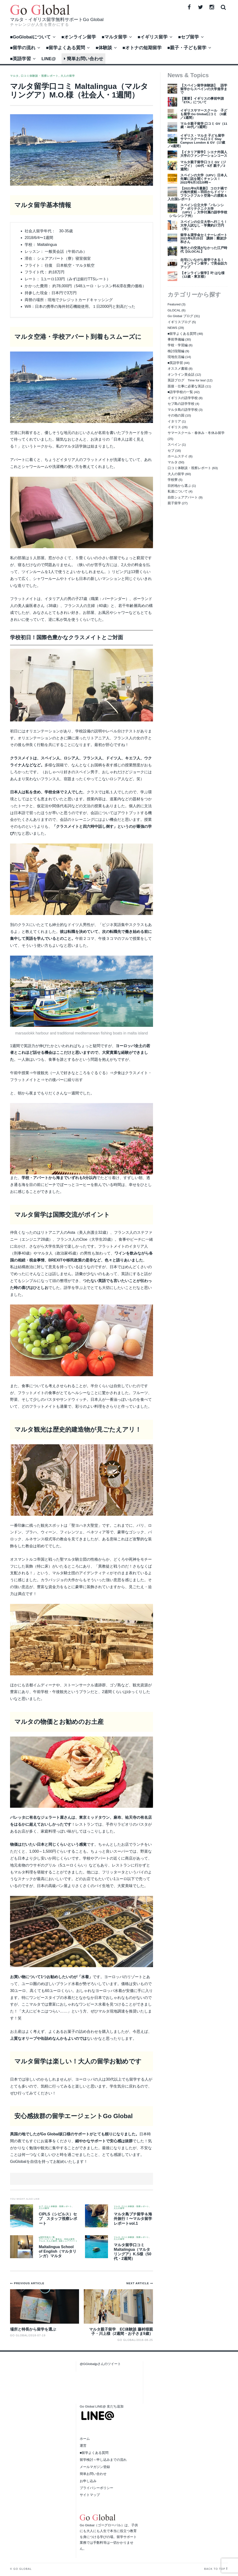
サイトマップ (90, 2495)
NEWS (172, 328)
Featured (174, 304)
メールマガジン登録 (95, 2467)
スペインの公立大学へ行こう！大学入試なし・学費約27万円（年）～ (203, 225)
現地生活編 (176, 357)
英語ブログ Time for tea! (187, 380)
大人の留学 (68, 76)
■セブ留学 (188, 36)
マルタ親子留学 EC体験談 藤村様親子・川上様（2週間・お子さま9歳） (121, 2331)
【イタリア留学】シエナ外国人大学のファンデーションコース (203, 153)
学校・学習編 (178, 345)
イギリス (174, 427)
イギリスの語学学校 (183, 398)
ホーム (85, 2439)
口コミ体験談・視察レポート (40, 76)
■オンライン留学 (78, 36)
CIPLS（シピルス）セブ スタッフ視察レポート (58, 2218)
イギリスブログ (179, 322)
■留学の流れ (22, 47)
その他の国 (176, 415)
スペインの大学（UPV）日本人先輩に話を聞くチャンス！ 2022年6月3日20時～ (203, 178)
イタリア (174, 421)
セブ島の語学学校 (181, 404)
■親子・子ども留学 (186, 47)
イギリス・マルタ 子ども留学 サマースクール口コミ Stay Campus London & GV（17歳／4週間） (196, 141)
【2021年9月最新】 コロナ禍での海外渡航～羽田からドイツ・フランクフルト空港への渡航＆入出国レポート (197, 194)
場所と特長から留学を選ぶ (33, 2329)
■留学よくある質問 (65, 47)
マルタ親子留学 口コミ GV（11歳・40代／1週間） (203, 125)
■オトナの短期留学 (142, 47)
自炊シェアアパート (68, 2241)
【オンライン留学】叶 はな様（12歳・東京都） (202, 274)
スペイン (174, 444)
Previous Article (29, 2283)
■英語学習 (20, 58)
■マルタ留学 (114, 36)
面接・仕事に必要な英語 (186, 386)
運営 (83, 2445)
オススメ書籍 (178, 368)
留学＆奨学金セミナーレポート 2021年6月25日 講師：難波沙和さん (203, 238)
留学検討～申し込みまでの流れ (103, 2460)
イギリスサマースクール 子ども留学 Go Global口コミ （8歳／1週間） (203, 114)
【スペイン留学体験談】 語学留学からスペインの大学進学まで (203, 89)
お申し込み (88, 2481)
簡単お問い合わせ (83, 58)
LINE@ (48, 58)
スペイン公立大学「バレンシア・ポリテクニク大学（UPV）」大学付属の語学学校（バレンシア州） (197, 210)
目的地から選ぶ (179, 485)
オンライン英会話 (181, 374)
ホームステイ (178, 456)
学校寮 (173, 480)
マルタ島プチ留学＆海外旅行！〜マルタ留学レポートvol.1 (133, 2218)
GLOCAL (174, 310)
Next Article (138, 2283)
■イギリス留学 (153, 36)
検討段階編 (176, 351)
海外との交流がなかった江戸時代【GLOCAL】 (203, 249)
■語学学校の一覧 (47, 2237)
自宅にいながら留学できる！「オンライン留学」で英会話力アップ (203, 263)
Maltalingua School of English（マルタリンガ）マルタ (57, 2251)
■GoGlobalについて (30, 36)
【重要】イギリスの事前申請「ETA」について (202, 100)
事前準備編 (176, 339)
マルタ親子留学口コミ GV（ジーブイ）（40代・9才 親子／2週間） (203, 165)
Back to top (215, 2568)
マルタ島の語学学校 (183, 409)
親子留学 (174, 503)
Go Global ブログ (180, 316)
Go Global (127, 2339)
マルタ (14, 76)
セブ (41, 2207)
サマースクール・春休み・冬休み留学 (57, 2239)
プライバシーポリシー (96, 2488)
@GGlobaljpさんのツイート (100, 2364)
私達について (178, 491)
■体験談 (104, 47)
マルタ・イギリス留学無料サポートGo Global (56, 19)
